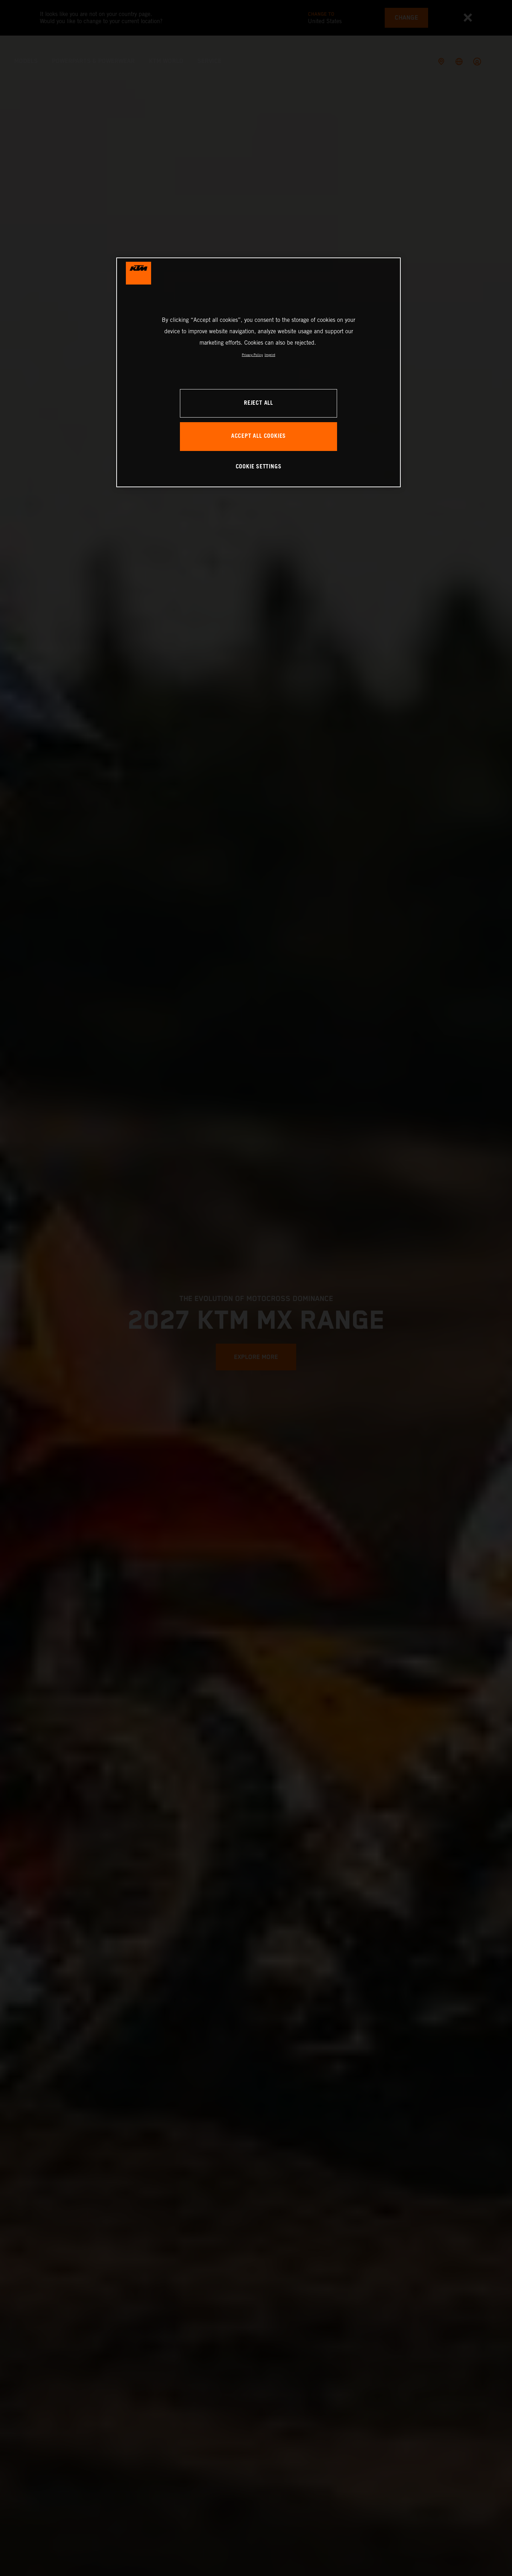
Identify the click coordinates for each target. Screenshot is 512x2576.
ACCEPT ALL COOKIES (258, 436)
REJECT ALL (258, 403)
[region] (258, 372)
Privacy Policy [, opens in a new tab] (252, 355)
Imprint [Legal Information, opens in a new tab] (270, 355)
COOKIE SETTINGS (259, 466)
